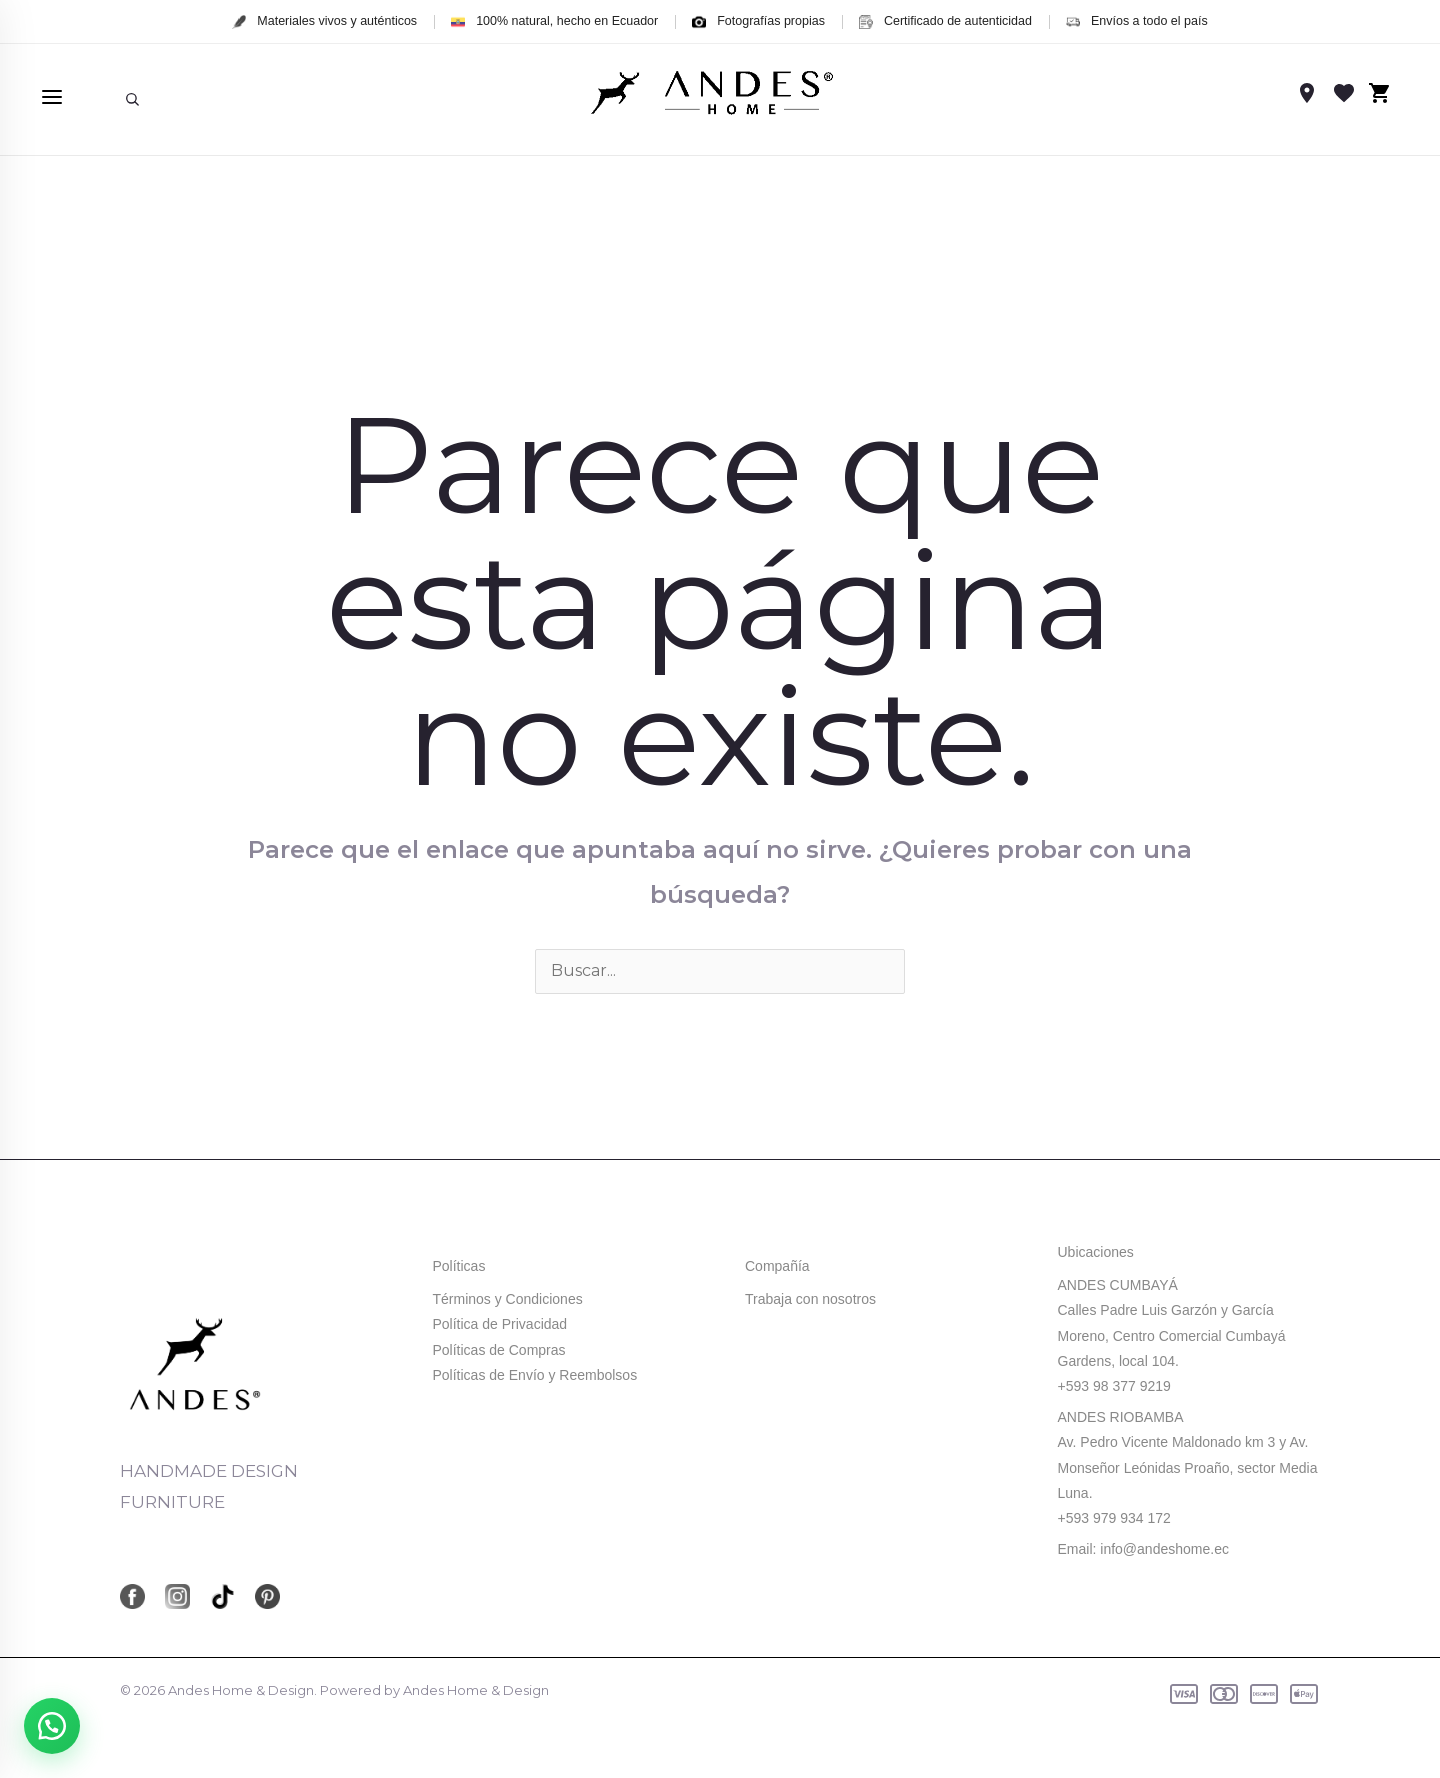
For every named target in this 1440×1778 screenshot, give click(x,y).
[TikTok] (222, 1596)
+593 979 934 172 (1114, 1518)
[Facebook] (132, 1596)
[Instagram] (177, 1596)
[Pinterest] (267, 1596)
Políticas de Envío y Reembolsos (535, 1375)
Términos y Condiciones (508, 1299)
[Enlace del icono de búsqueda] (133, 97)
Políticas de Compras (499, 1350)
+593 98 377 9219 (1114, 1386)
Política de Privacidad (500, 1324)
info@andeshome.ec (1164, 1549)
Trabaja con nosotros (810, 1299)
